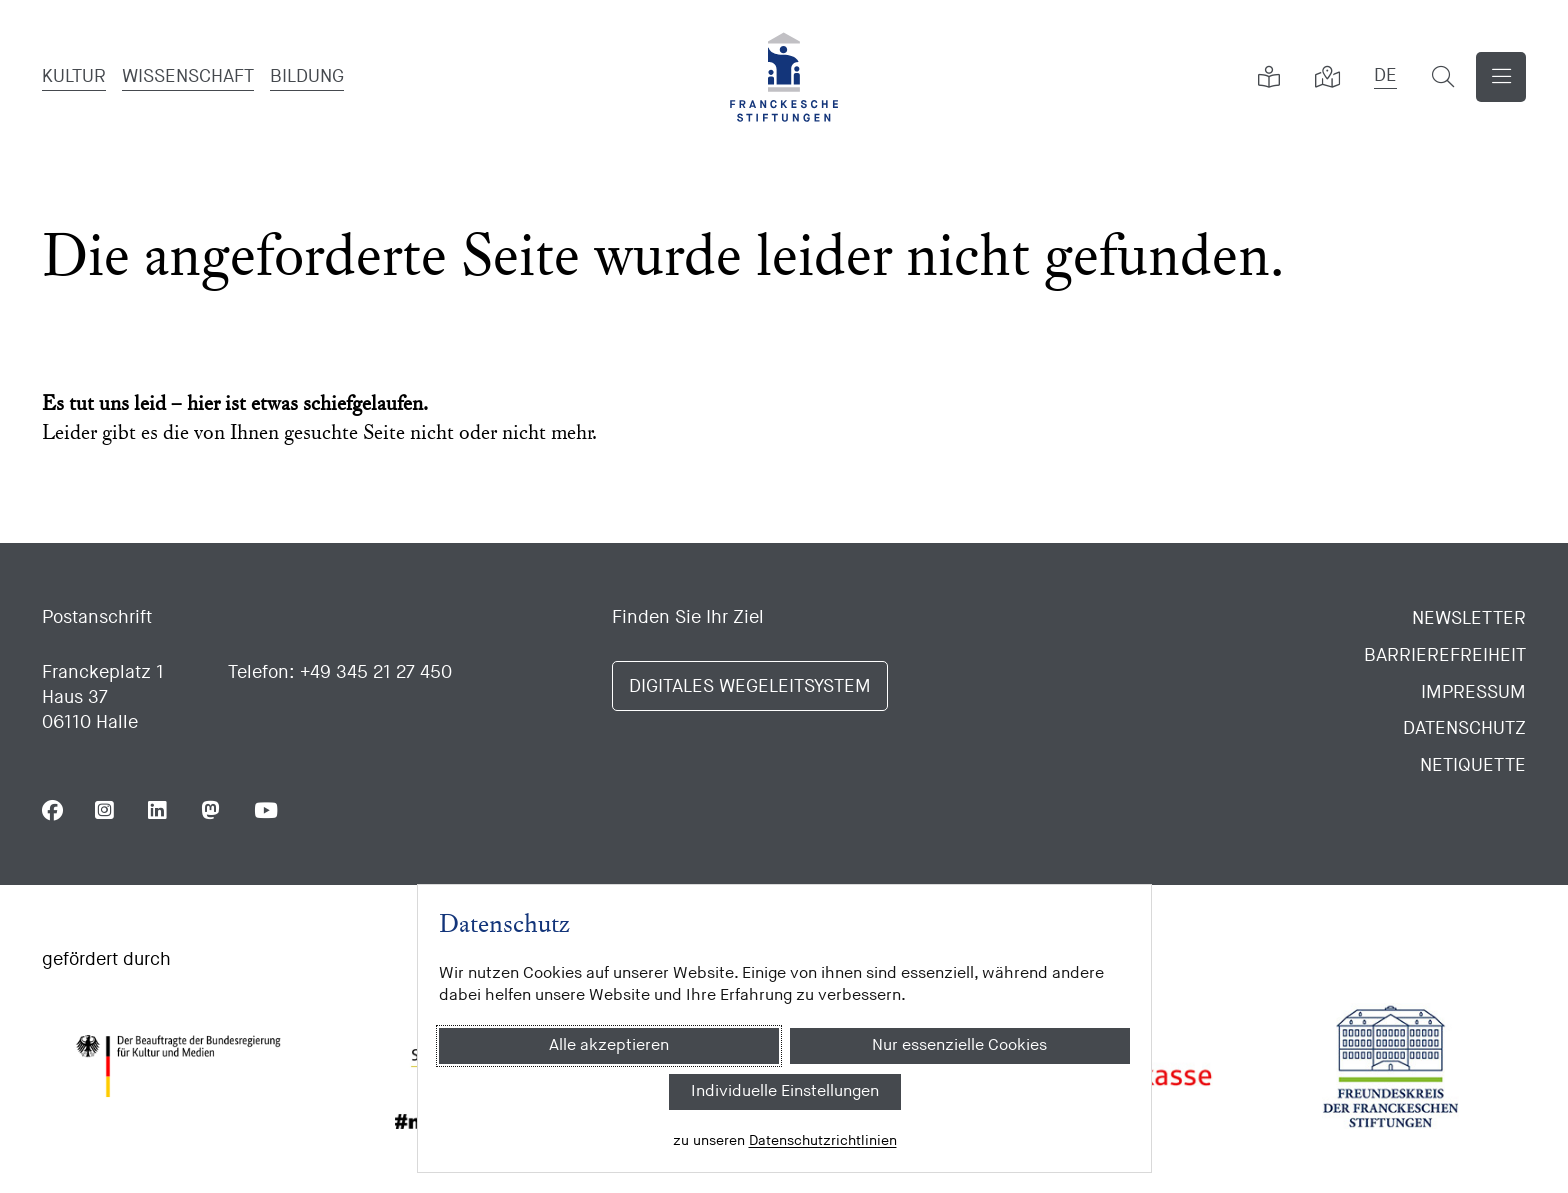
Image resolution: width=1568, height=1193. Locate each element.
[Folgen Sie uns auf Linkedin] (158, 810)
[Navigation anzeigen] (1501, 77)
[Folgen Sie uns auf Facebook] (52, 810)
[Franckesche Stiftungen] (784, 77)
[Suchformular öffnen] (1443, 77)
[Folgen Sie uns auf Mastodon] (211, 810)
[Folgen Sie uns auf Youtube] (264, 810)
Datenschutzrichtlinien (822, 1140)
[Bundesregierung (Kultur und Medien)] (178, 1066)
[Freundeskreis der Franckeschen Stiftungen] (1390, 1066)
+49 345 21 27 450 (376, 672)
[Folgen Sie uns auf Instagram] (105, 810)
